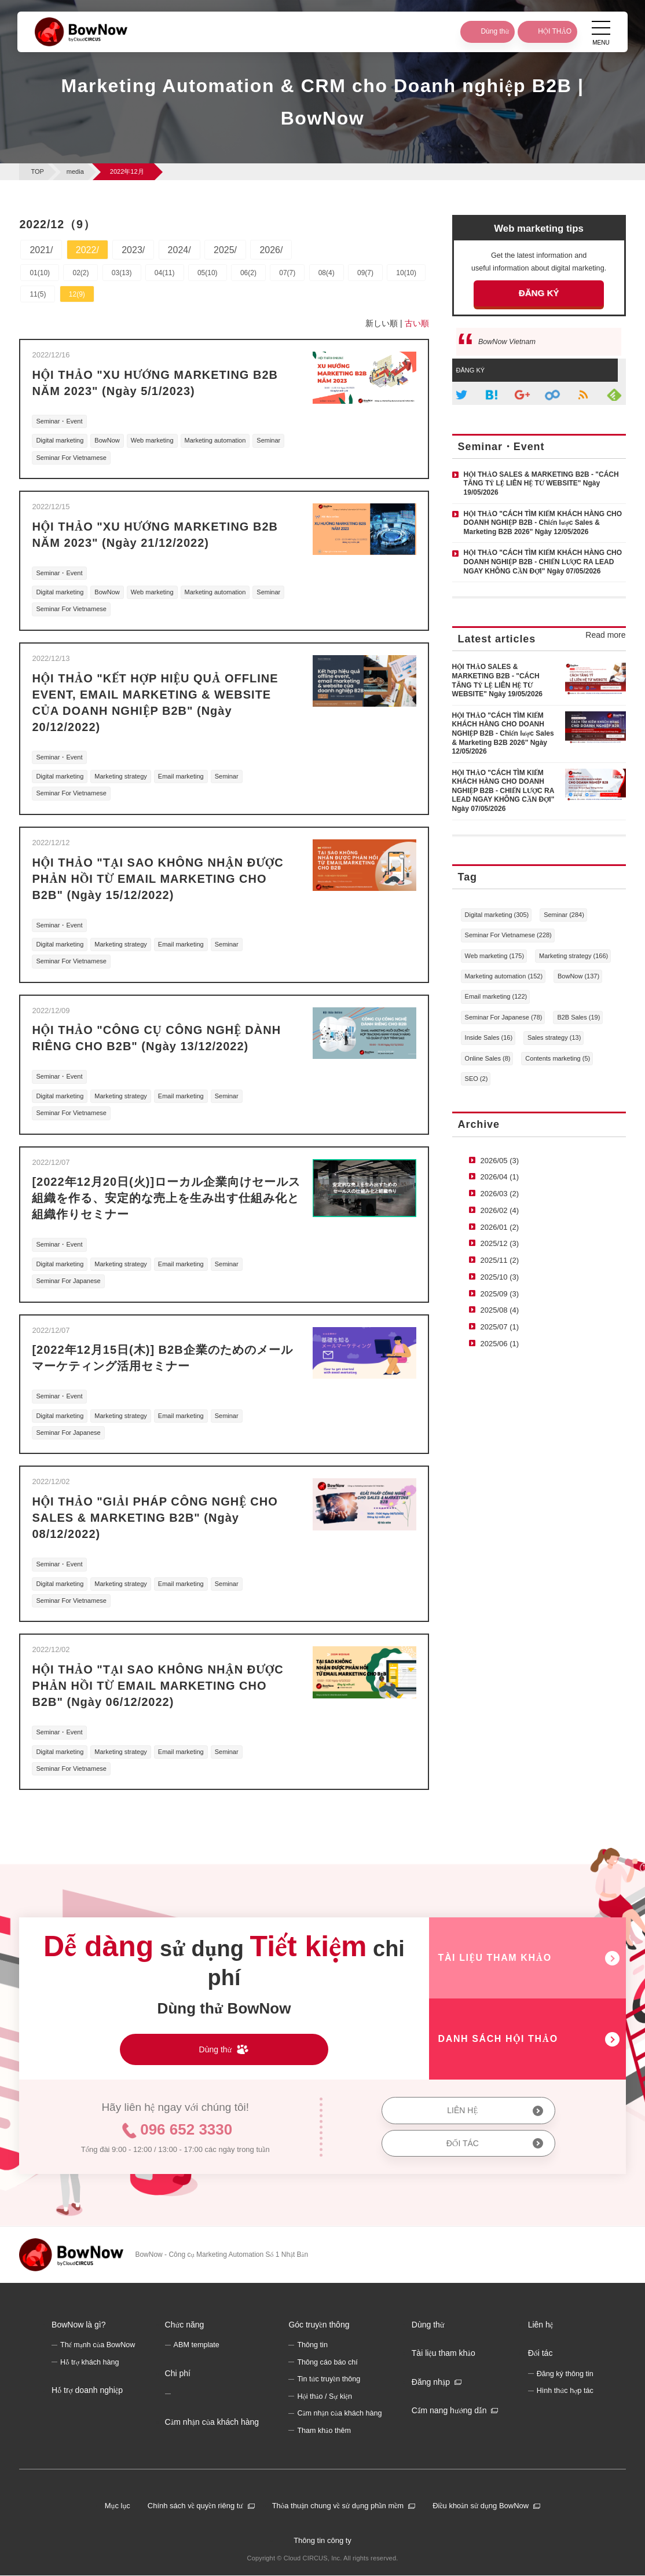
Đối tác (540, 2353)
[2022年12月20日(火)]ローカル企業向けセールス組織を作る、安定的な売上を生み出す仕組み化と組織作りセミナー (166, 1198)
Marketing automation (215, 440)
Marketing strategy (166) (573, 955)
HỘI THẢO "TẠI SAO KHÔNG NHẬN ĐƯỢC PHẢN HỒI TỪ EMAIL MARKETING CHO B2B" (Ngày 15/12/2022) (157, 878)
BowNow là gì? (78, 2324)
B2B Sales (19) (578, 1017)
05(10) (207, 273)
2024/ (179, 250)
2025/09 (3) (500, 1293)
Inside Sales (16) (489, 1037)
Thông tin (312, 2345)
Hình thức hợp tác (565, 2391)
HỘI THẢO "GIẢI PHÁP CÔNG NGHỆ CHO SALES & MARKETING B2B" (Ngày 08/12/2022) (154, 1517)
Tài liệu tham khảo (443, 2353)
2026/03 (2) (500, 1193)
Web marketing (152, 440)
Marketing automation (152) (504, 976)
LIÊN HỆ (462, 2110)
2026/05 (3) (500, 1160)
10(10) (406, 273)
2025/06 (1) (500, 1343)
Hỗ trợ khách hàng (89, 2362)
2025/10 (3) (500, 1277)
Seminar (268, 440)
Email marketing (181, 776)
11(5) (38, 294)
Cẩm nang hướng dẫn (449, 2411)
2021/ (41, 250)
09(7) (365, 273)
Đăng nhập (431, 2382)
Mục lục (117, 2506)
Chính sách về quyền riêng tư (195, 2506)
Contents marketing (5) (557, 1058)
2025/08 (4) (500, 1310)
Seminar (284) (564, 914)
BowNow (106, 440)
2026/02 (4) (500, 1210)
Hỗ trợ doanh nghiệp (87, 2390)
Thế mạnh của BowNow (97, 2345)
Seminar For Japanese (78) (504, 1017)
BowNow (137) (578, 976)
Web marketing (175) (495, 955)
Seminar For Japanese (68, 1280)
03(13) (122, 273)
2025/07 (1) (500, 1326)
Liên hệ (541, 2324)
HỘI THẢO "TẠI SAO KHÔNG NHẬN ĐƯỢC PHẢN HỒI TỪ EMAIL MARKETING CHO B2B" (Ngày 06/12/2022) (157, 1685)
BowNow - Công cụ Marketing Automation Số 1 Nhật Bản (221, 2254)
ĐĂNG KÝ (539, 293)
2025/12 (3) (500, 1243)
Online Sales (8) (488, 1058)
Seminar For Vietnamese (71, 457)
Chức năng (184, 2324)
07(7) (287, 273)
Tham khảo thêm (324, 2431)
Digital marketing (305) (497, 914)
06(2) (248, 273)
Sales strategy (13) (554, 1037)
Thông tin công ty (322, 2540)
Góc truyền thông (318, 2324)
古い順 (417, 323)
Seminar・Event (59, 421)
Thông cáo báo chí (327, 2362)
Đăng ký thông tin (565, 2374)
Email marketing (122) (496, 996)
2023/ (133, 250)
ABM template (196, 2345)
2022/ (87, 250)
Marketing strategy (120, 776)
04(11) (165, 273)
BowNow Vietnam (507, 342)
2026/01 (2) (500, 1227)
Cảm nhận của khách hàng (212, 2422)
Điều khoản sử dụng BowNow (481, 2506)
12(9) (77, 294)
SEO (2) (476, 1078)
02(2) (80, 273)
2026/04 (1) (500, 1176)
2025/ (225, 250)
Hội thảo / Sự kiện (324, 2396)
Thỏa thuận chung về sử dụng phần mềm (338, 2506)
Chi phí (177, 2373)
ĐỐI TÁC (462, 2143)
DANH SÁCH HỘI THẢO (498, 2039)
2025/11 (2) (500, 1260)
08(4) (326, 273)
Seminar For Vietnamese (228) (508, 934)
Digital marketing (59, 440)
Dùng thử (428, 2324)
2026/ (271, 250)
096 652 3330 (186, 2129)
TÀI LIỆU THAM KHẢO (495, 1958)
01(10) (40, 273)
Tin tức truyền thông (328, 2380)
